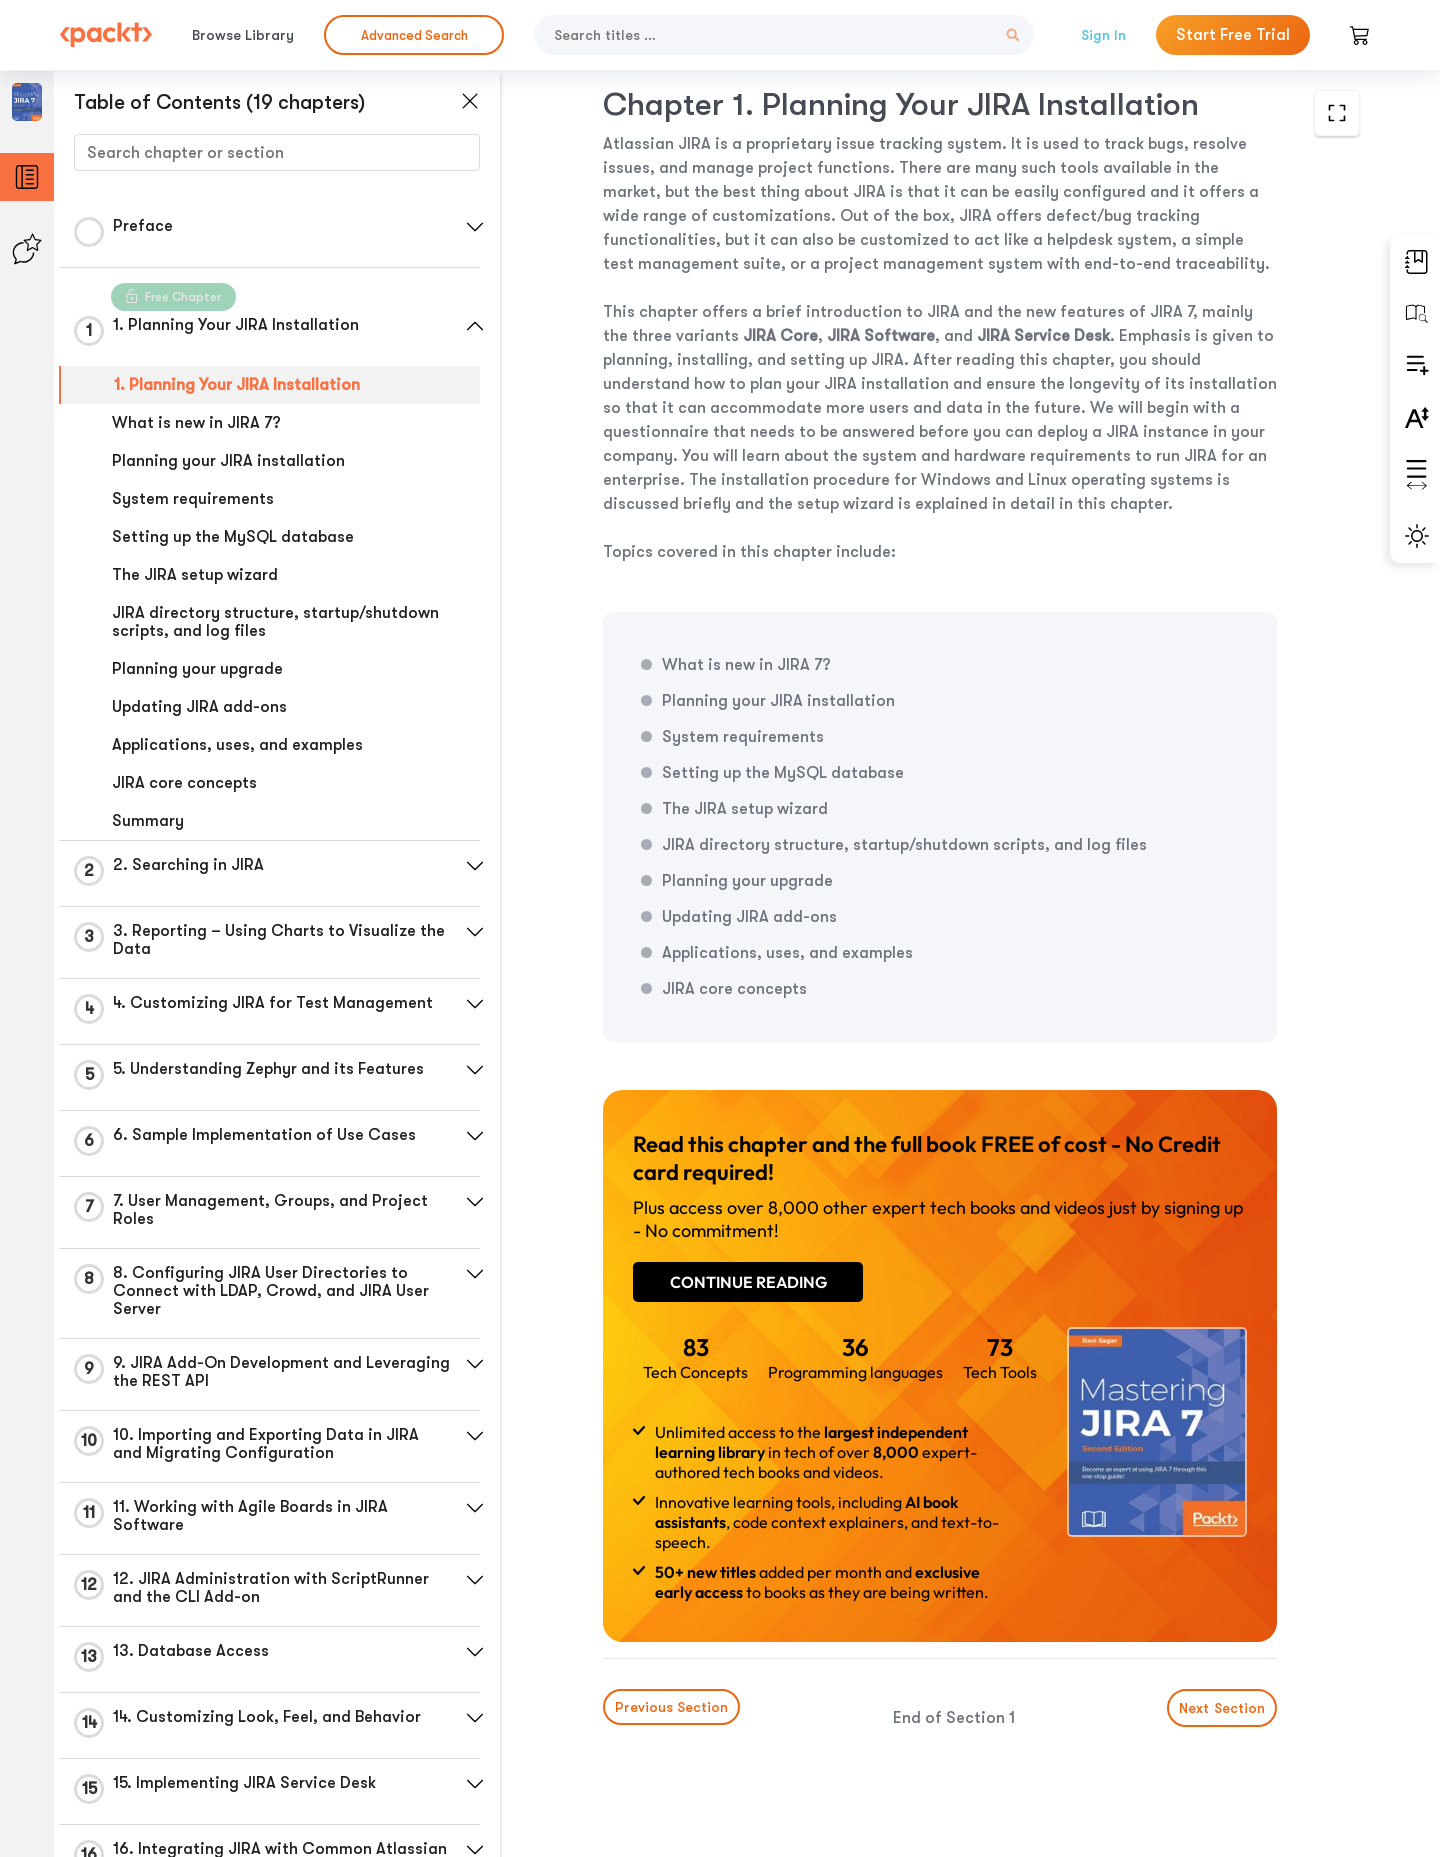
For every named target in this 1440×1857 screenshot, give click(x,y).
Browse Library (243, 35)
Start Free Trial (1233, 35)
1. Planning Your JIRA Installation (237, 385)
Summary (148, 821)
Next (1222, 1708)
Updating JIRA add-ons (199, 707)
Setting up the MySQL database (233, 537)
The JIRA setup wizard (195, 575)
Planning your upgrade (197, 669)
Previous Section (671, 1707)
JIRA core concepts (184, 783)
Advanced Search (414, 35)
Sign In (1103, 35)
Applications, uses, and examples (237, 745)
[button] (475, 227)
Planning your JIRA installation (228, 461)
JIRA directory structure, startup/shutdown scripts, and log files (275, 622)
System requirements (193, 499)
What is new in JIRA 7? (196, 423)
